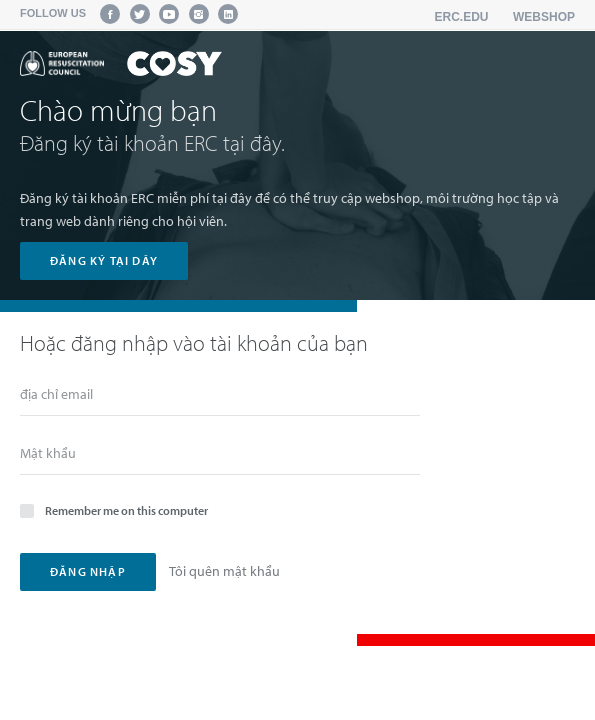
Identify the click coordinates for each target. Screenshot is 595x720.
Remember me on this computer (114, 509)
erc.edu (462, 17)
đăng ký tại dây (104, 260)
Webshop (544, 17)
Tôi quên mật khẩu (224, 571)
